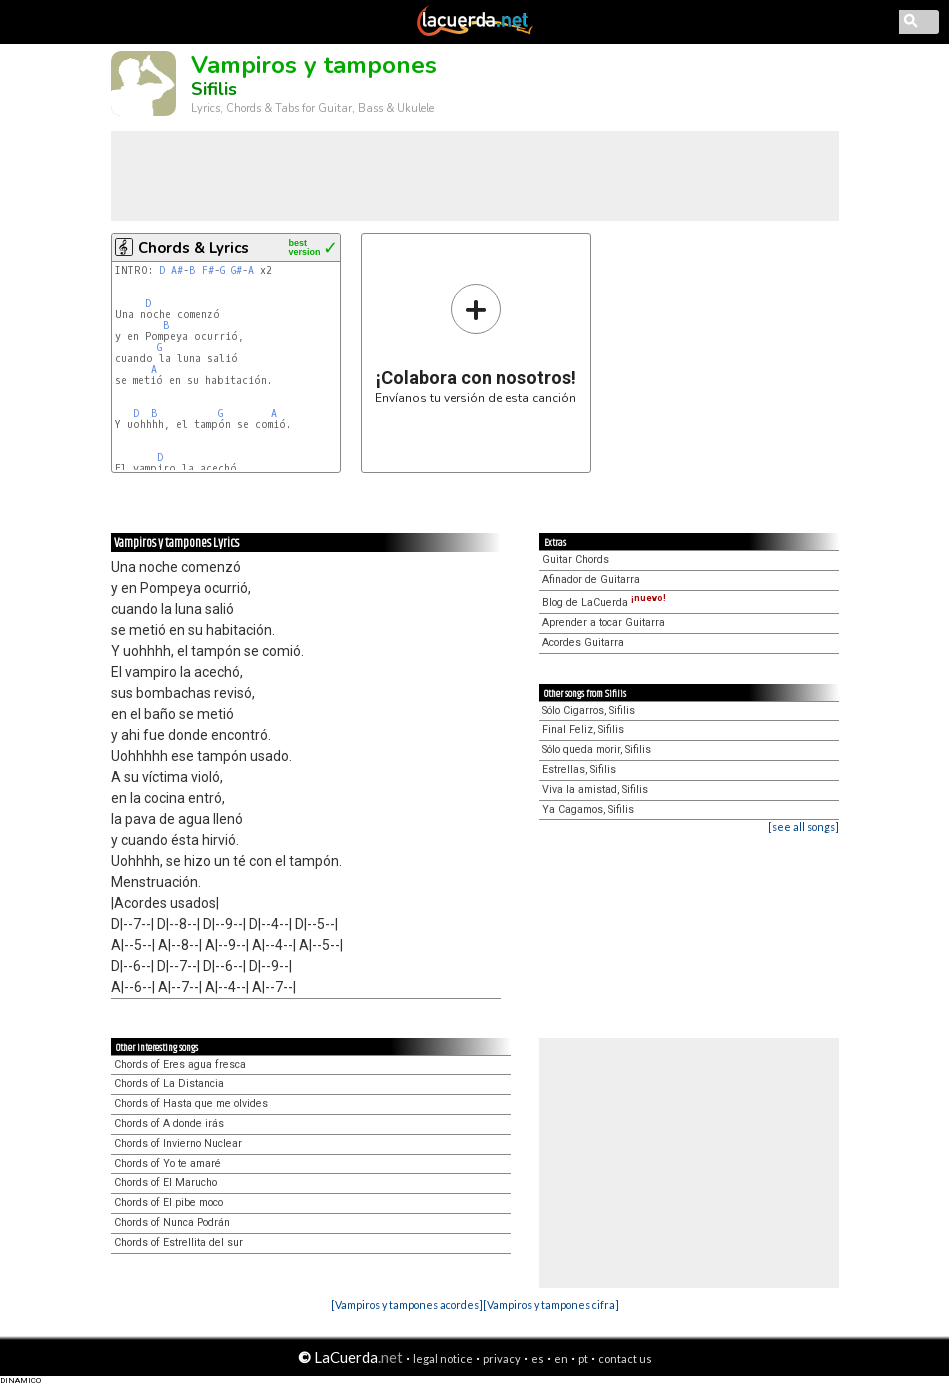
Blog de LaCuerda (604, 602)
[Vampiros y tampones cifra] (551, 1304)
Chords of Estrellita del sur (178, 1242)
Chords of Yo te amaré (167, 1163)
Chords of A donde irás (169, 1123)
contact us (625, 1358)
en (561, 1358)
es (537, 1358)
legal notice (443, 1358)
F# (208, 270)
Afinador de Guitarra (591, 579)
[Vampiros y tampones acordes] (407, 1304)
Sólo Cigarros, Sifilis (588, 710)
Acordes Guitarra (583, 642)
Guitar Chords (575, 559)
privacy (502, 1358)
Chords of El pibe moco (168, 1202)
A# (177, 270)
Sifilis (214, 89)
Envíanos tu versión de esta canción (475, 343)
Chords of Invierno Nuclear (178, 1143)
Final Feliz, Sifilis (583, 729)
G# (236, 270)
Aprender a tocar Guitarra (603, 622)
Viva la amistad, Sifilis (595, 789)
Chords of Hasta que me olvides (191, 1103)
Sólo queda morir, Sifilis (596, 749)
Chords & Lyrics (193, 248)
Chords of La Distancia (169, 1083)
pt (583, 1358)
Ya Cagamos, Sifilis (588, 809)
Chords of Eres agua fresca (180, 1064)
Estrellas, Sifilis (579, 769)
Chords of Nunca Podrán (172, 1222)
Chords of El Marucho (165, 1182)
